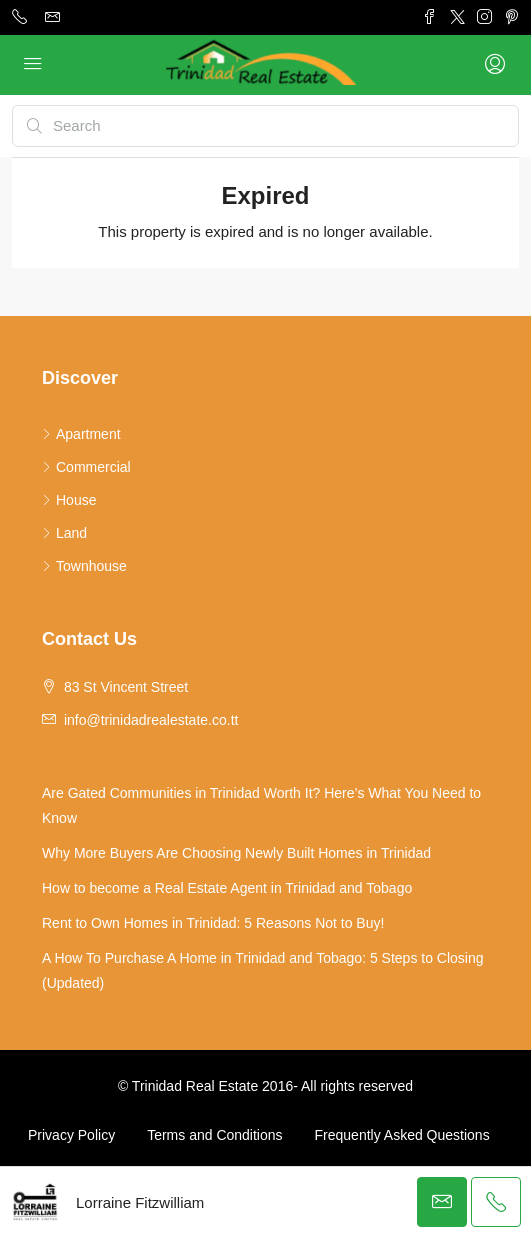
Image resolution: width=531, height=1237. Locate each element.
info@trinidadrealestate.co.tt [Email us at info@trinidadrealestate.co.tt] (151, 720)
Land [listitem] (64, 533)
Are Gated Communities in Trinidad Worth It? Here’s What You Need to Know (261, 805)
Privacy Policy (71, 1135)
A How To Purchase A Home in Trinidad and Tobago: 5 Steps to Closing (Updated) (263, 970)
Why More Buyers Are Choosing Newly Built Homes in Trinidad (236, 853)
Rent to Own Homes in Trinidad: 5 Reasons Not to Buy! (213, 923)
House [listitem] (69, 500)
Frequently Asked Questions (402, 1135)
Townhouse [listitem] (84, 566)
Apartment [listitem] (81, 434)
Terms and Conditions (214, 1135)
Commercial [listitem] (86, 467)
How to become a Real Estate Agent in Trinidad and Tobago (227, 888)
